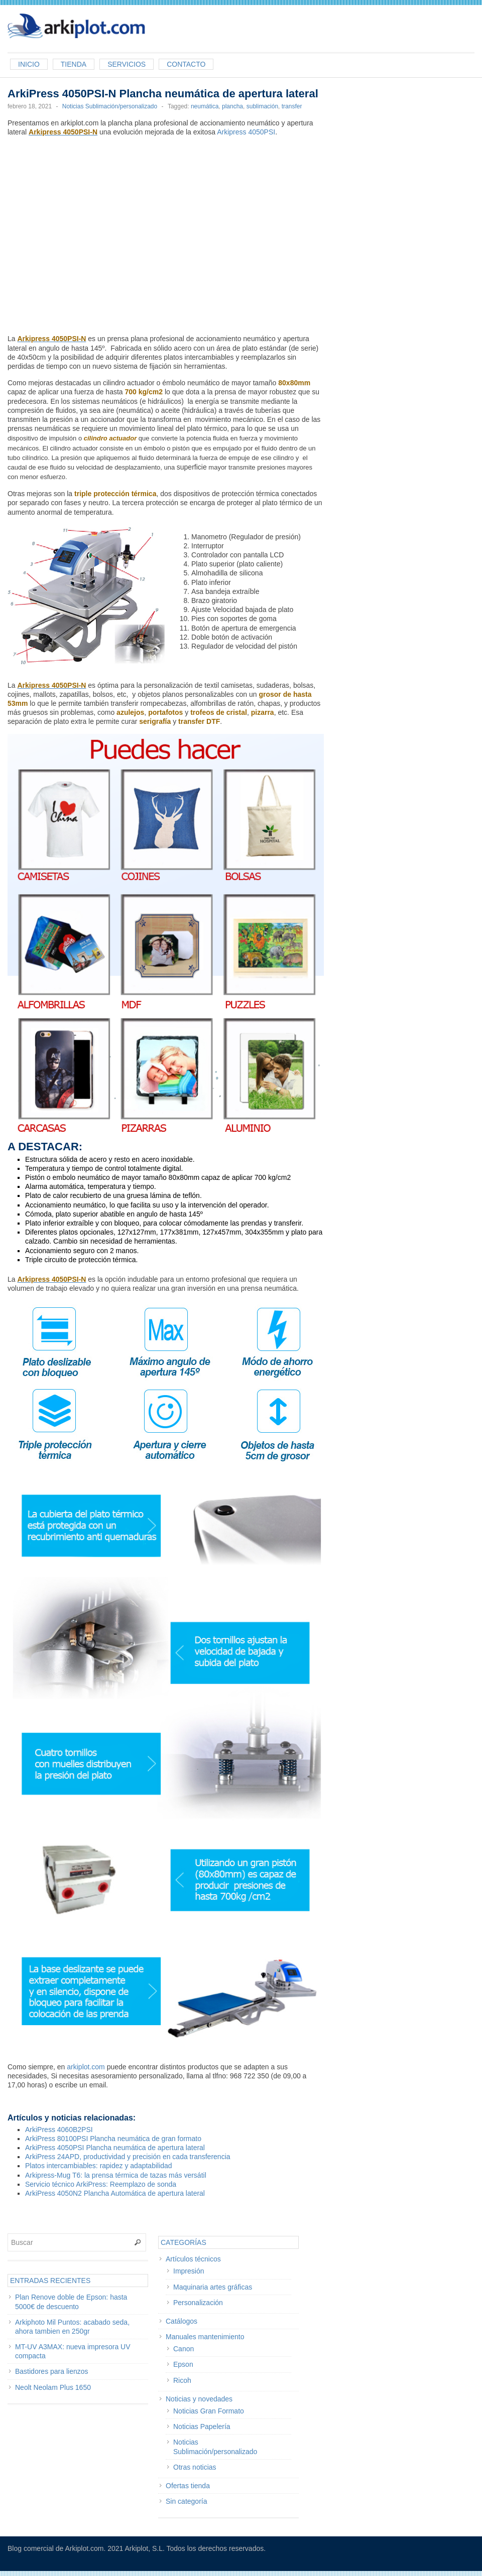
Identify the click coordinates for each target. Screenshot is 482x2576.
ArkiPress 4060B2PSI (59, 2130)
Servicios (126, 64)
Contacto (186, 64)
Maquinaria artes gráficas (212, 2287)
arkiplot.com (85, 2067)
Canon (183, 2349)
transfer (292, 106)
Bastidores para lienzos (51, 2371)
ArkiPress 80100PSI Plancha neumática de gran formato (113, 2139)
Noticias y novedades (199, 2399)
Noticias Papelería (201, 2426)
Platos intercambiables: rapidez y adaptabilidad (98, 2166)
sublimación (262, 106)
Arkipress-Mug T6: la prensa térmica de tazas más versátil (115, 2175)
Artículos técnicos (193, 2259)
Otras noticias (194, 2467)
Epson (183, 2364)
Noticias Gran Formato (208, 2411)
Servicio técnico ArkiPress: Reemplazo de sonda (100, 2184)
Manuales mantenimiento (205, 2337)
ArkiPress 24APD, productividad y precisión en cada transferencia (127, 2157)
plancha (232, 106)
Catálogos (181, 2321)
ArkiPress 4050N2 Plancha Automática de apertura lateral (115, 2193)
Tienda (73, 64)
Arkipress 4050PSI (246, 132)
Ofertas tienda (188, 2486)
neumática (204, 106)
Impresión (188, 2271)
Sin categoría (186, 2501)
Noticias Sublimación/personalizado (109, 106)
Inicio (29, 64)
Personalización (198, 2303)
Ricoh (182, 2380)
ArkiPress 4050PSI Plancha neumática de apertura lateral (115, 2148)
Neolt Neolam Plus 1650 (53, 2387)
